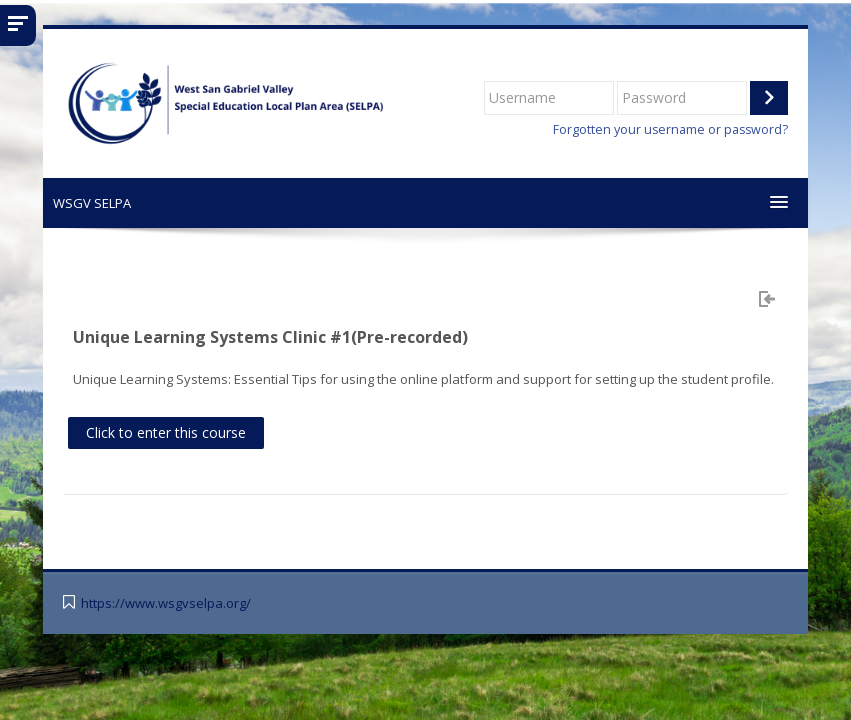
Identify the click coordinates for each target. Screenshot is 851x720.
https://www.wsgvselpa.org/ (166, 603)
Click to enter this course (166, 432)
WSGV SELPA (92, 203)
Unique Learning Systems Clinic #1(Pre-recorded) (270, 337)
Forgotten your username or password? (670, 129)
